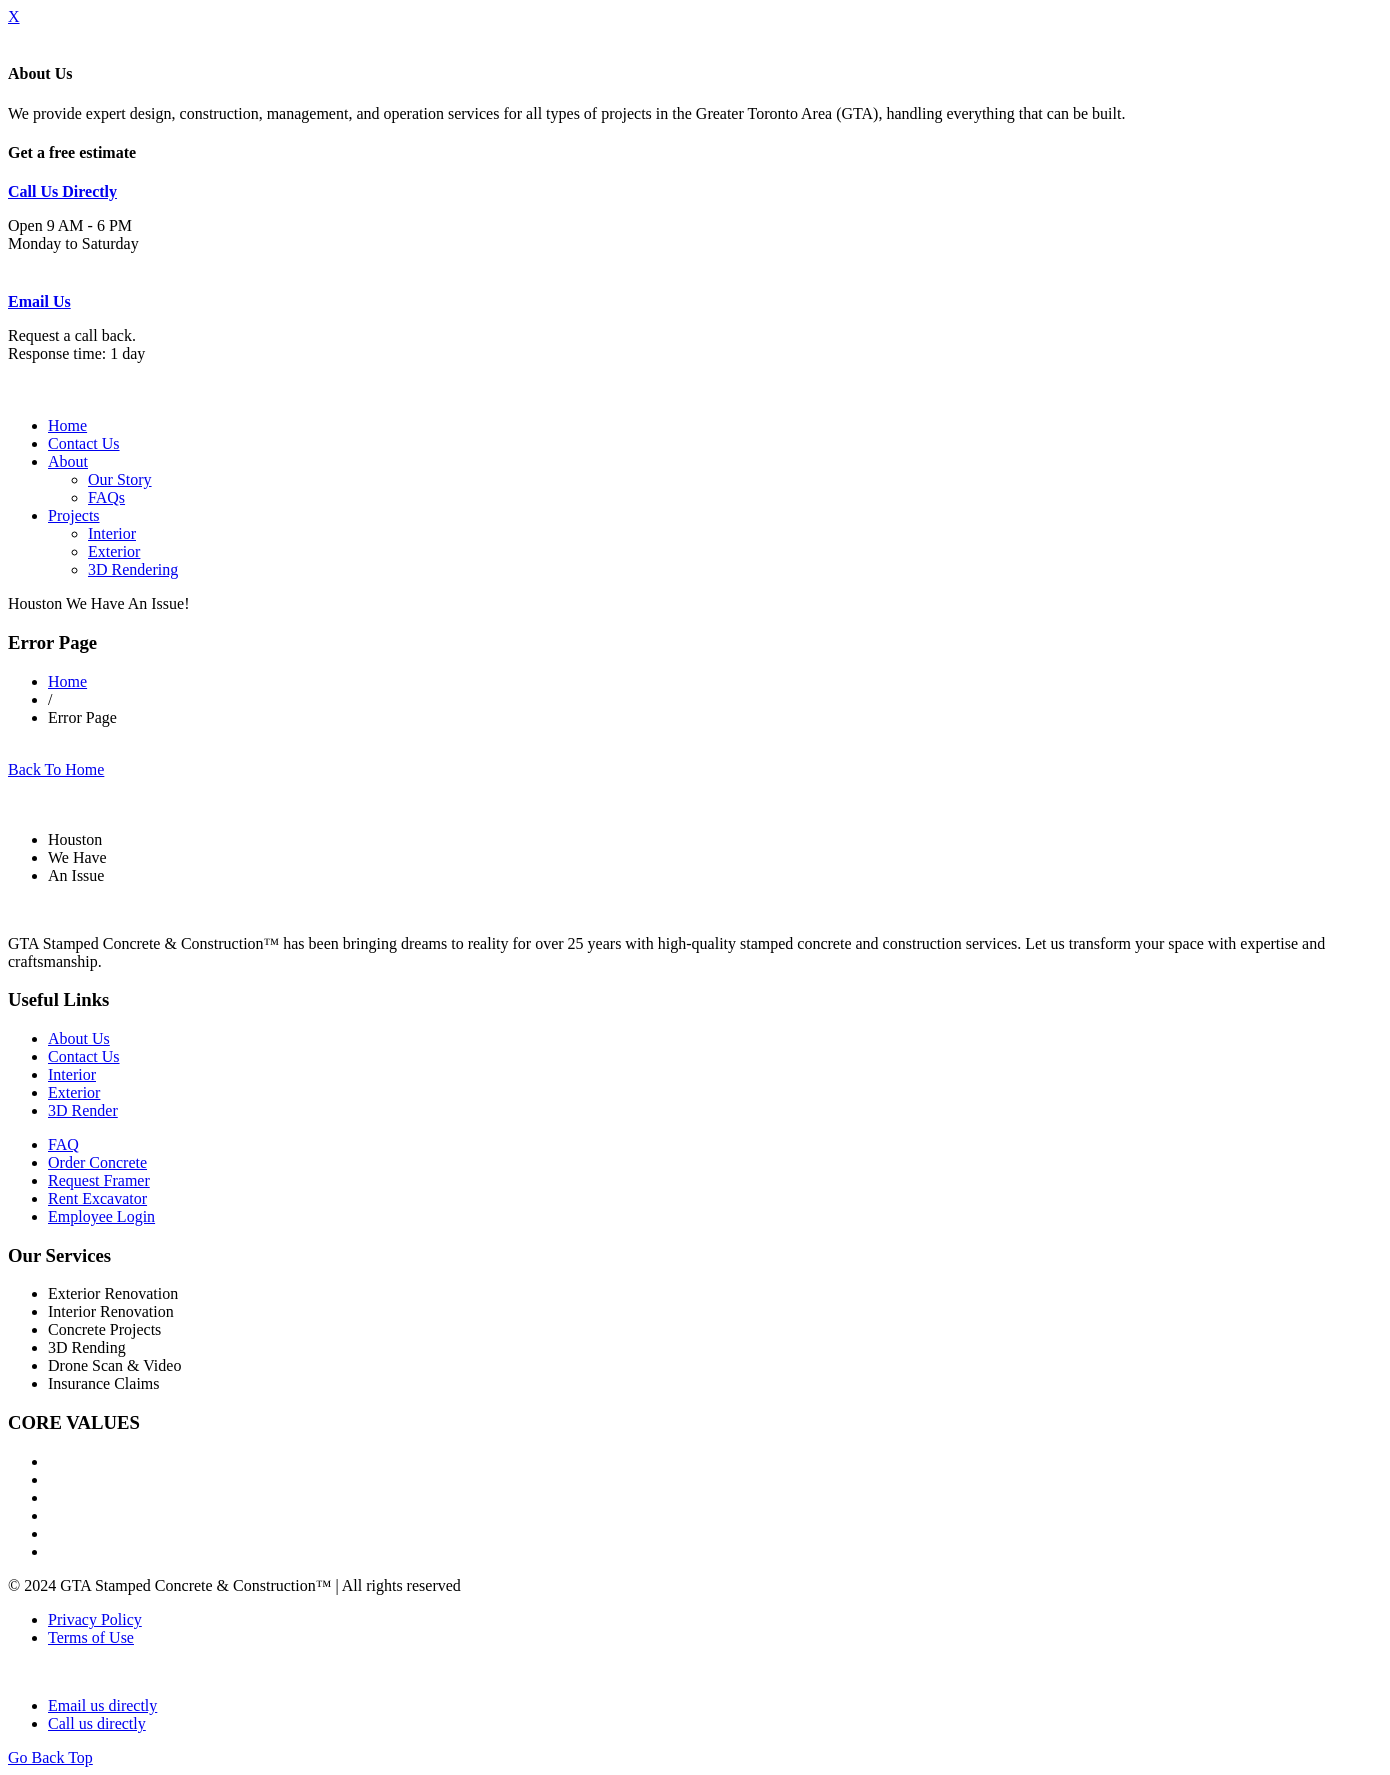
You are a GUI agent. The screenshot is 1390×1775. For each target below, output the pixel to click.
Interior (112, 533)
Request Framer (99, 1180)
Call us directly (97, 1723)
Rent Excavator (97, 1198)
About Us (79, 1038)
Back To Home (56, 769)
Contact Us (84, 443)
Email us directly (102, 1705)
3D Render (83, 1110)
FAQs (106, 497)
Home (67, 425)
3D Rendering (133, 569)
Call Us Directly (62, 191)
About (68, 461)
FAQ (63, 1144)
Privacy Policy (95, 1619)
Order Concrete (97, 1162)
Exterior (114, 551)
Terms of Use (91, 1637)
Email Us (39, 301)
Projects (74, 515)
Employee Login (101, 1216)
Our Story (120, 479)
